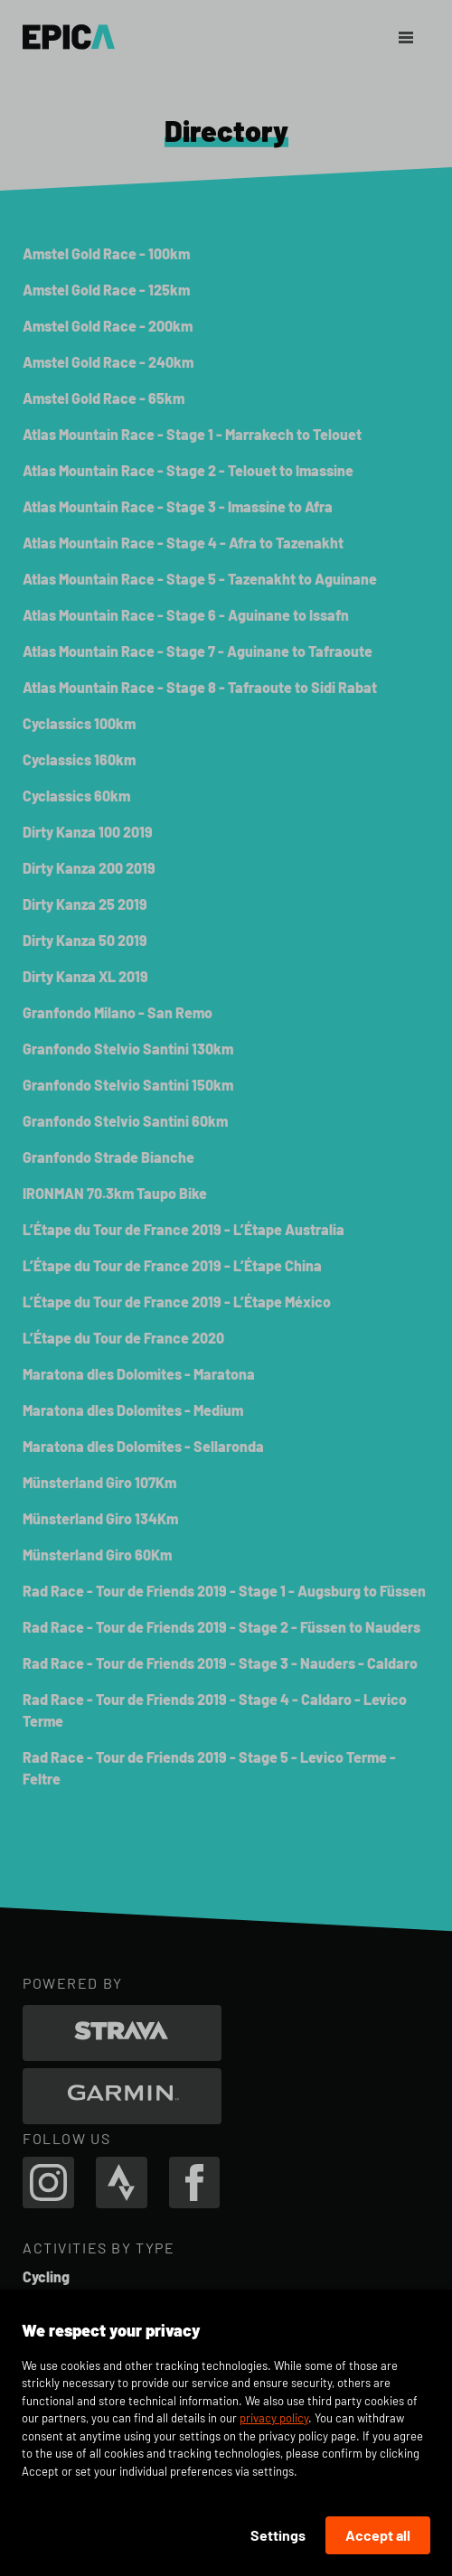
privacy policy (274, 2418)
